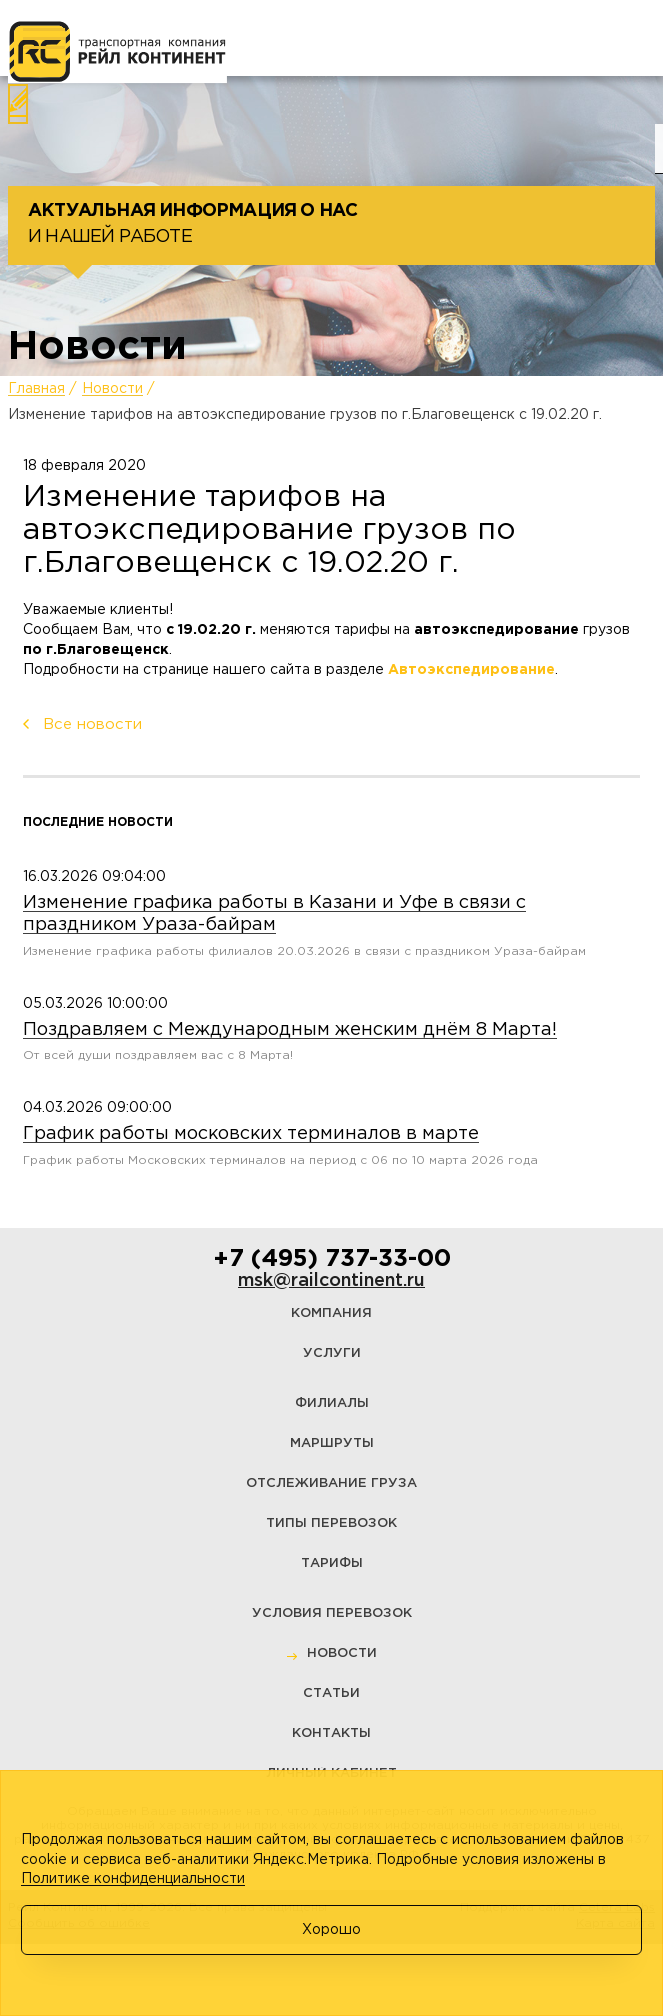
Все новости (92, 724)
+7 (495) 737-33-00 (332, 1259)
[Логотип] (117, 52)
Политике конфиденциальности (133, 1879)
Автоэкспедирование (471, 670)
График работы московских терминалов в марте (251, 1134)
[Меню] (44, 38)
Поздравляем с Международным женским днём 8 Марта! (290, 1030)
